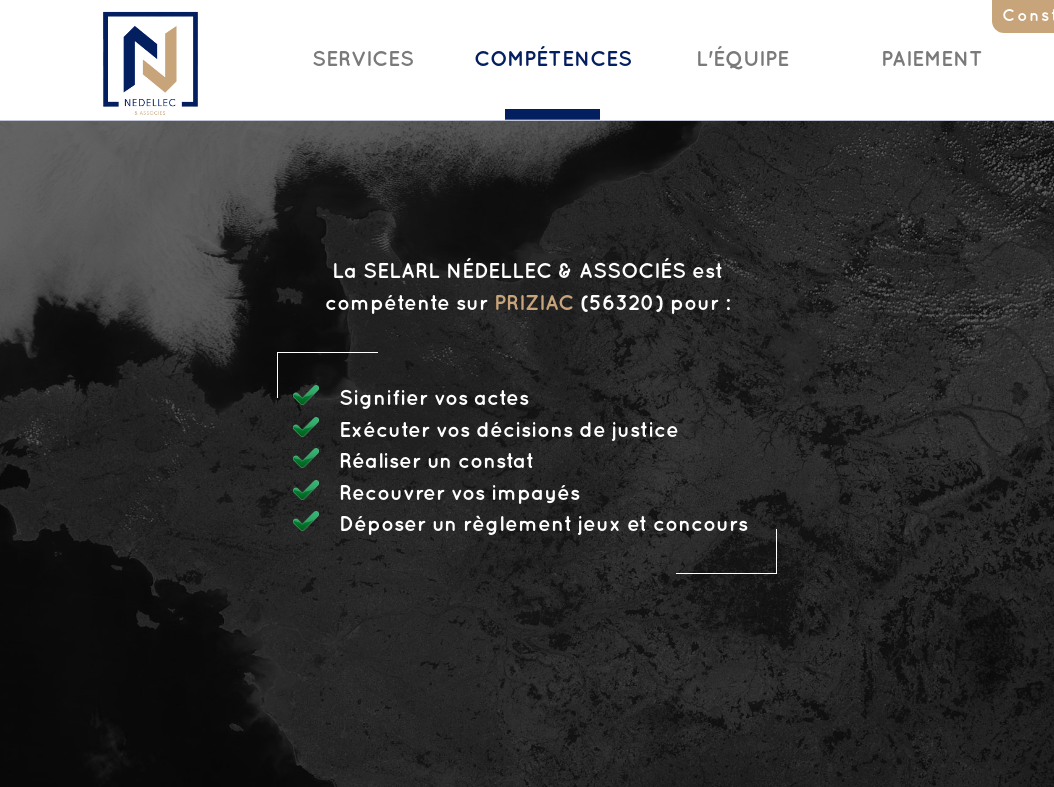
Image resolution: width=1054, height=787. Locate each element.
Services (363, 60)
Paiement (932, 60)
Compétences (553, 60)
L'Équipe (742, 60)
